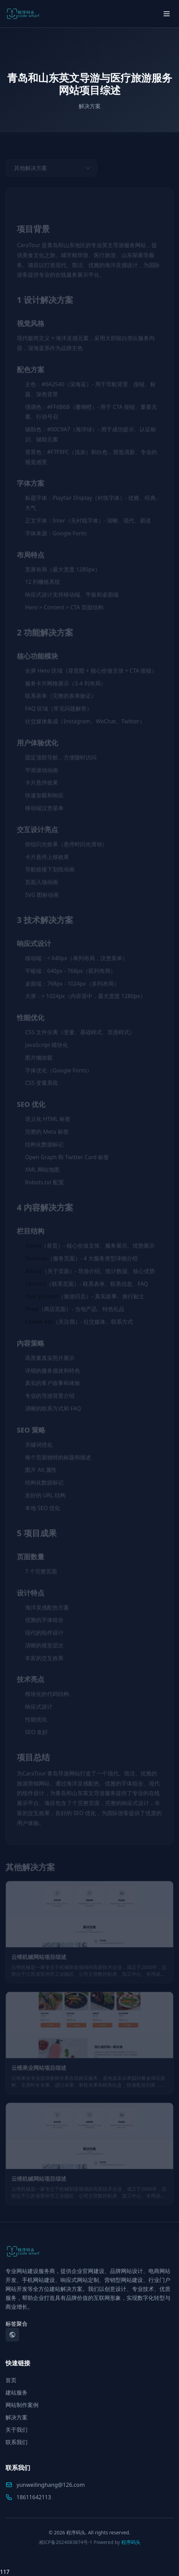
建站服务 (16, 2392)
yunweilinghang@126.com (45, 2485)
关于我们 (16, 2429)
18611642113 (28, 2497)
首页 (10, 2380)
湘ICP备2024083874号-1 (65, 2542)
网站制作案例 (21, 2405)
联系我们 (16, 2442)
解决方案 (16, 2417)
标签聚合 (16, 2323)
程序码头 (131, 2542)
